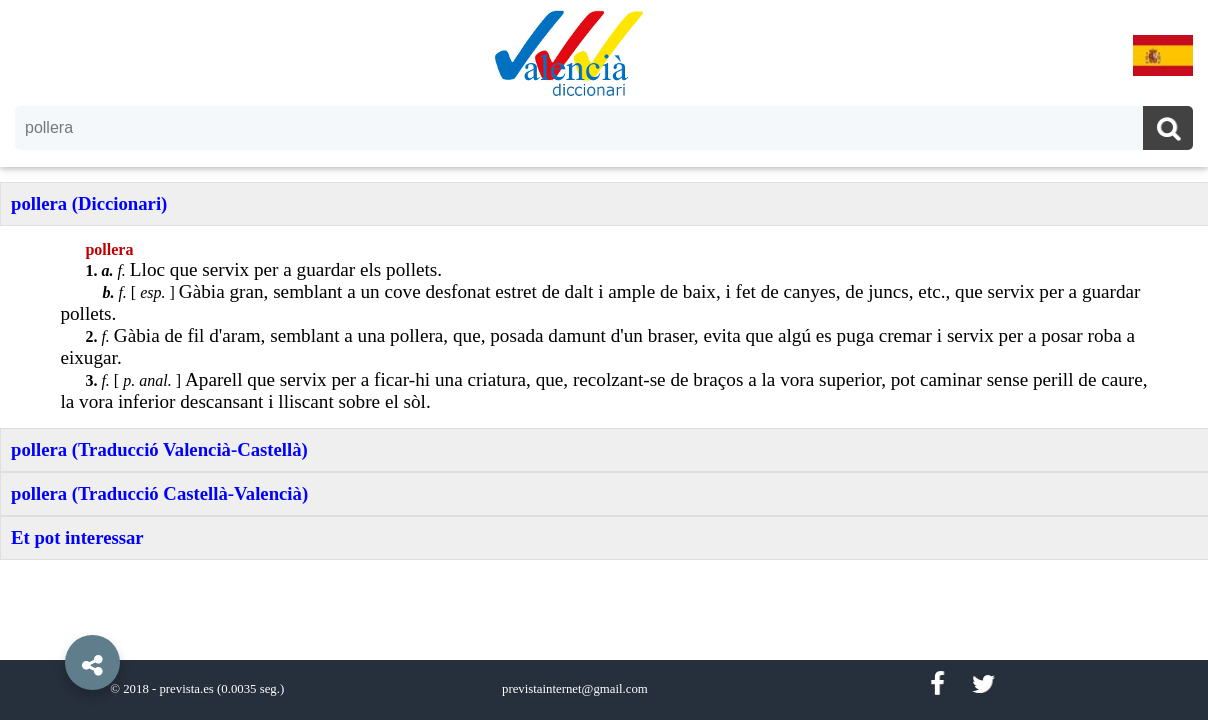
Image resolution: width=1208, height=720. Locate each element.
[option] (604, 360)
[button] (50, 617)
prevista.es (186, 689)
